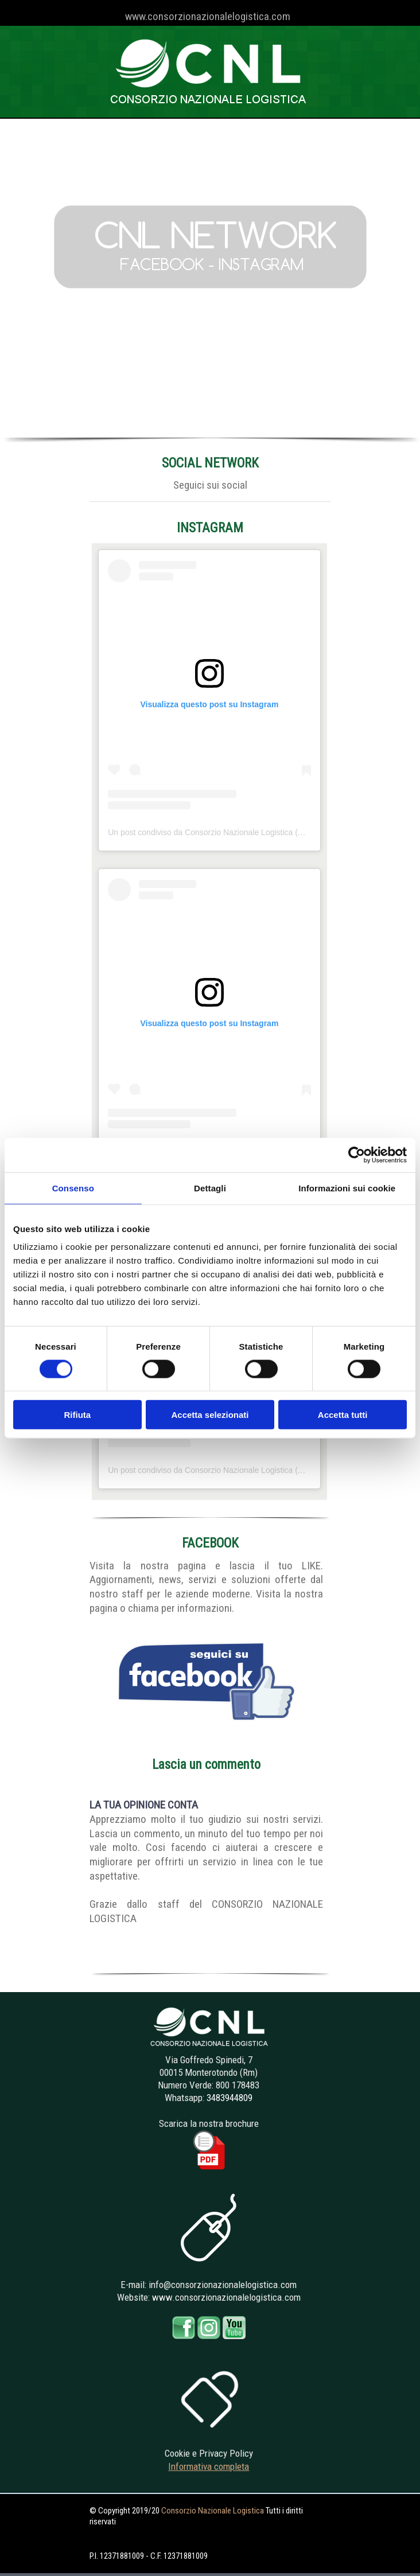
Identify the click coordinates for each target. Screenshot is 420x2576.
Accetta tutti (343, 1415)
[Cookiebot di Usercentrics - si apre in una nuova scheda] (356, 1154)
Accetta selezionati (209, 1415)
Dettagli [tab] (210, 1187)
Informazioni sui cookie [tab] (346, 1187)
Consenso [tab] (73, 1187)
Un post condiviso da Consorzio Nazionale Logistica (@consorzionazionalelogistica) (257, 832)
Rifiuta (77, 1415)
